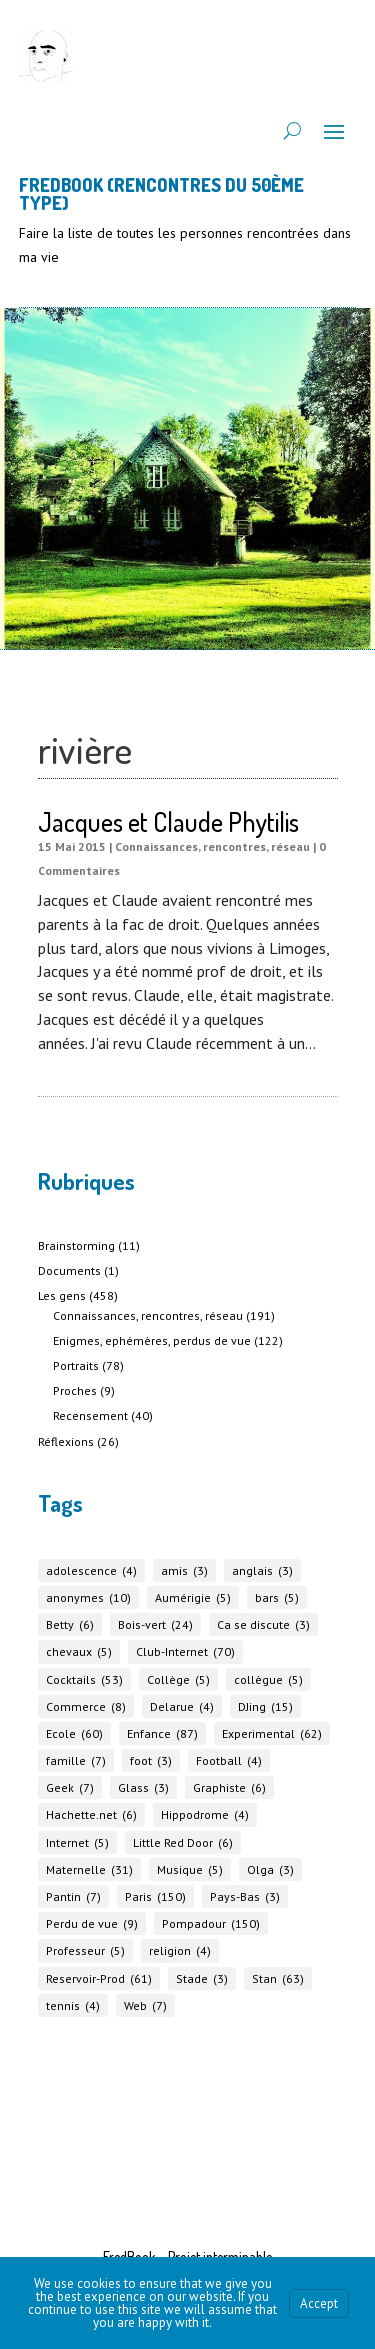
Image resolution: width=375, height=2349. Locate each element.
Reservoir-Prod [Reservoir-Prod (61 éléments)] (99, 1978)
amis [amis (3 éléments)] (184, 1570)
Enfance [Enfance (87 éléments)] (162, 1733)
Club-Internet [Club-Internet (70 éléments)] (185, 1651)
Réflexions (66, 1441)
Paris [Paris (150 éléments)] (155, 1896)
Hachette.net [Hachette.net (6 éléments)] (91, 1814)
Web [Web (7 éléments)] (145, 2005)
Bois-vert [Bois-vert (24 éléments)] (155, 1624)
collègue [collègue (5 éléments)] (268, 1679)
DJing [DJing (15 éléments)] (265, 1706)
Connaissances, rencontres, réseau (212, 846)
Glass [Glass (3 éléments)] (143, 1787)
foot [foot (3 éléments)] (151, 1760)
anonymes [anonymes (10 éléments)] (88, 1597)
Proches (75, 1390)
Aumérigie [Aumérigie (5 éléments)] (193, 1597)
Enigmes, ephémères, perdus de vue (152, 1340)
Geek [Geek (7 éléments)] (70, 1787)
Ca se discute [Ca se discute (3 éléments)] (263, 1624)
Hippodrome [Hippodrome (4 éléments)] (205, 1814)
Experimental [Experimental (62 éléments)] (272, 1733)
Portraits (76, 1365)
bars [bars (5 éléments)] (277, 1597)
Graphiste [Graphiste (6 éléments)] (229, 1787)
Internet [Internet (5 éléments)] (77, 1842)
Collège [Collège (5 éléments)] (178, 1679)
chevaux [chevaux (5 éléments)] (79, 1651)
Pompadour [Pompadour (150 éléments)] (211, 1923)
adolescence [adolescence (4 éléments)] (91, 1570)
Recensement (90, 1415)
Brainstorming (76, 1245)
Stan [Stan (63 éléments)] (278, 1978)
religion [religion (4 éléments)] (180, 1950)
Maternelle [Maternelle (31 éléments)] (89, 1869)
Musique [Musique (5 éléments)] (190, 1869)
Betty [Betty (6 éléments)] (70, 1624)
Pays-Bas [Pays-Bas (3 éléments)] (245, 1896)
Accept (319, 2303)
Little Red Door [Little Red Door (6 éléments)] (183, 1842)
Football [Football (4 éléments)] (229, 1760)
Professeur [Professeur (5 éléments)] (85, 1950)
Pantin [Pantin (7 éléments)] (73, 1896)
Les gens (62, 1295)
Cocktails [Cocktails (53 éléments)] (84, 1679)
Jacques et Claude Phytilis (168, 821)
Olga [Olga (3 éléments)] (270, 1869)
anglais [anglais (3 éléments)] (262, 1570)
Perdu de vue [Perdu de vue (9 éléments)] (92, 1923)
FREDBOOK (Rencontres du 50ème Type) (161, 194)
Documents (69, 1270)
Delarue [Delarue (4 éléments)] (182, 1706)
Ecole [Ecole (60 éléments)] (74, 1733)
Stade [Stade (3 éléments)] (202, 1978)
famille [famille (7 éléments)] (76, 1760)
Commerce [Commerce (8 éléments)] (86, 1706)
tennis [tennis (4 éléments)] (73, 2005)
